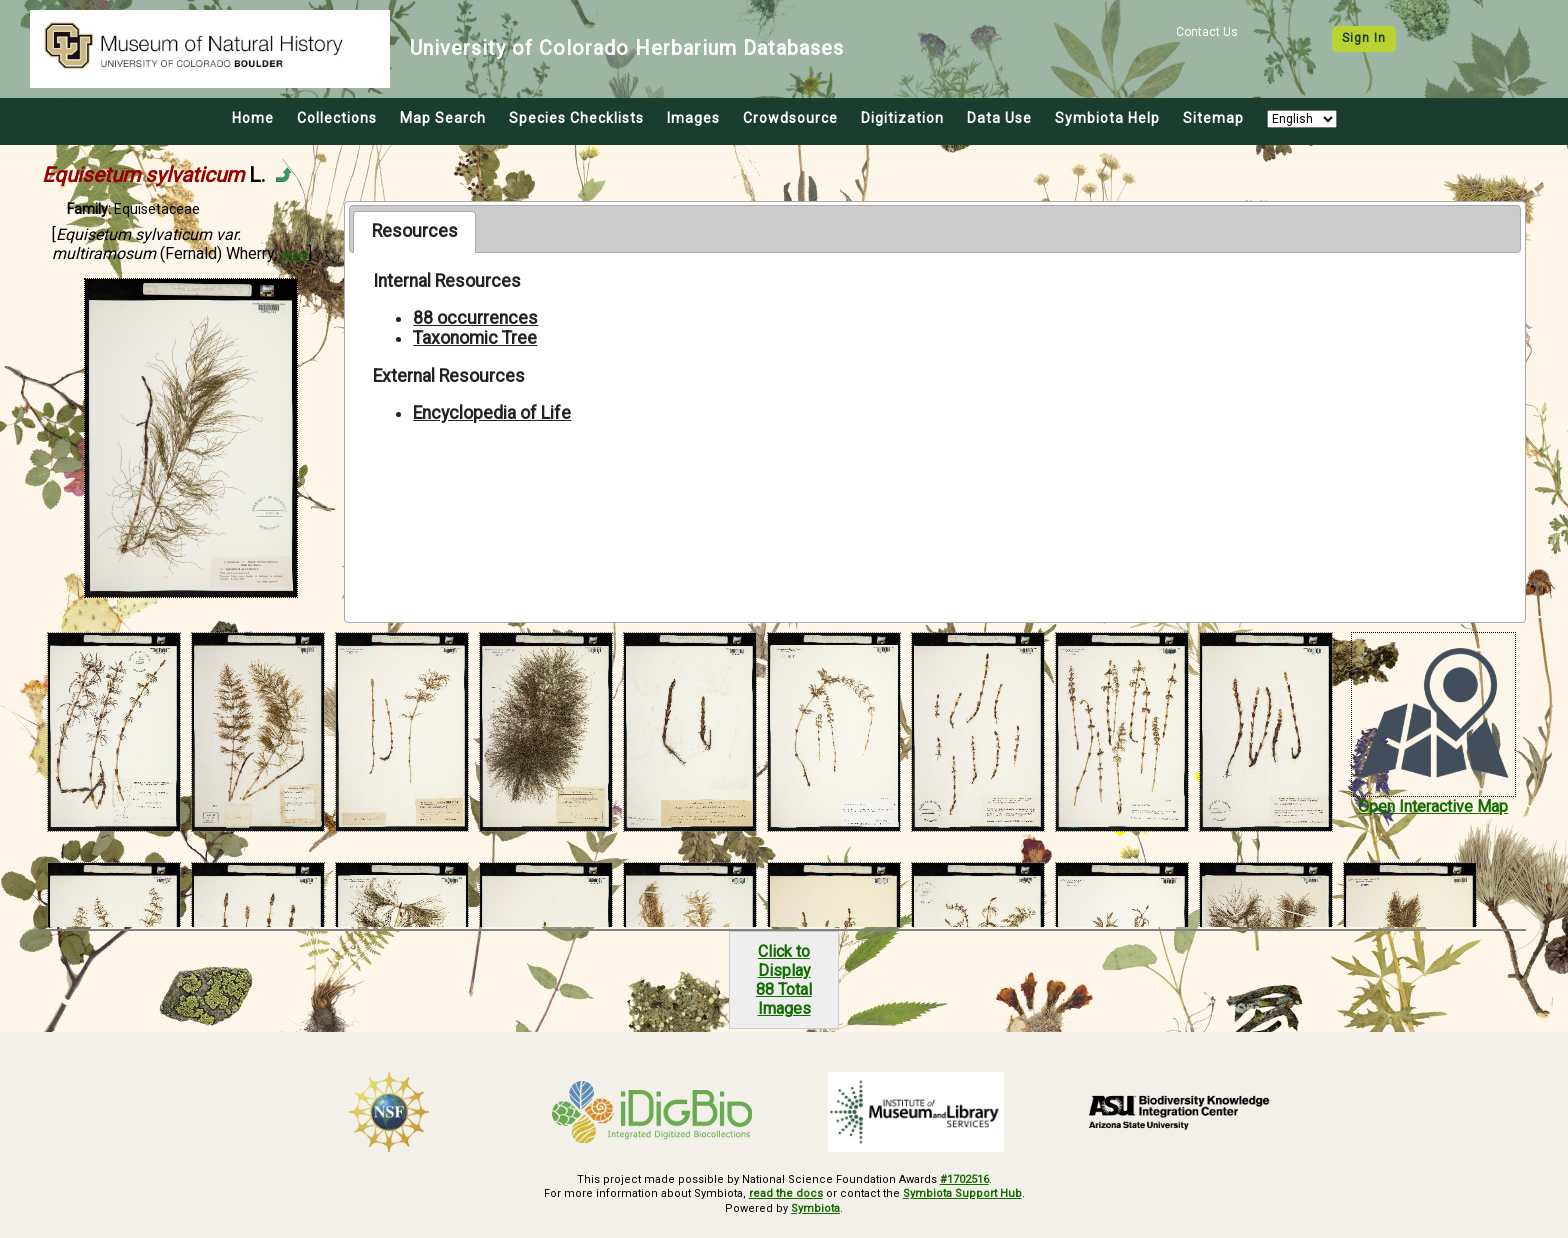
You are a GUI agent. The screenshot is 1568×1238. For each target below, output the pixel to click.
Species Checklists (576, 118)
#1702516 (964, 1179)
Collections (337, 118)
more (294, 255)
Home (253, 118)
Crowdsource (790, 118)
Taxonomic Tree (475, 338)
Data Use (999, 118)
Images (693, 118)
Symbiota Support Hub (962, 1193)
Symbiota (815, 1208)
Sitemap (1213, 118)
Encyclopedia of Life (492, 413)
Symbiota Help (1107, 118)
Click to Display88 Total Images (784, 980)
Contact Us (1207, 32)
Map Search (443, 118)
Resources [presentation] (415, 231)
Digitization (902, 118)
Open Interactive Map (1433, 806)
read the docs (786, 1193)
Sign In (1364, 38)
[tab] (414, 232)
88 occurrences (475, 318)
